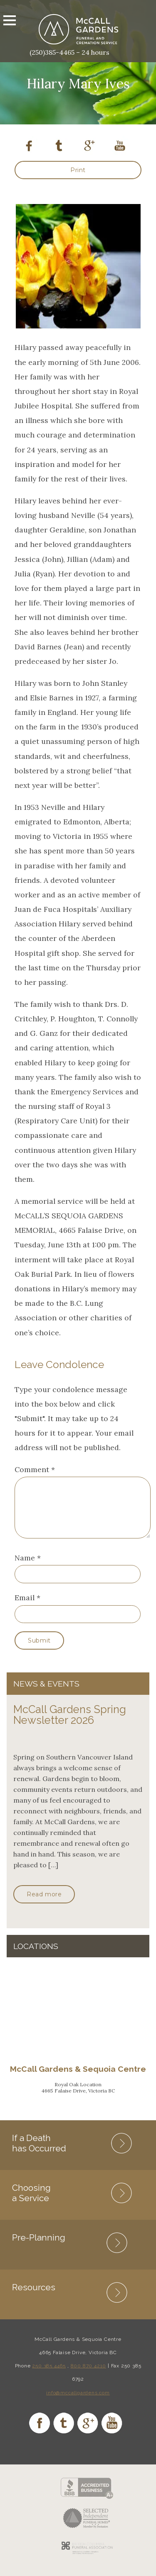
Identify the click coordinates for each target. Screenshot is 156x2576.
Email (25, 1607)
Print (78, 170)
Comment (35, 1469)
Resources (33, 2297)
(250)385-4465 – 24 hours (69, 52)
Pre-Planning (38, 2247)
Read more (44, 1904)
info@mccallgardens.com (78, 2403)
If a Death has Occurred (39, 2153)
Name (25, 1567)
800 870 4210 (88, 2376)
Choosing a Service (31, 2202)
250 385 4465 (49, 2376)
